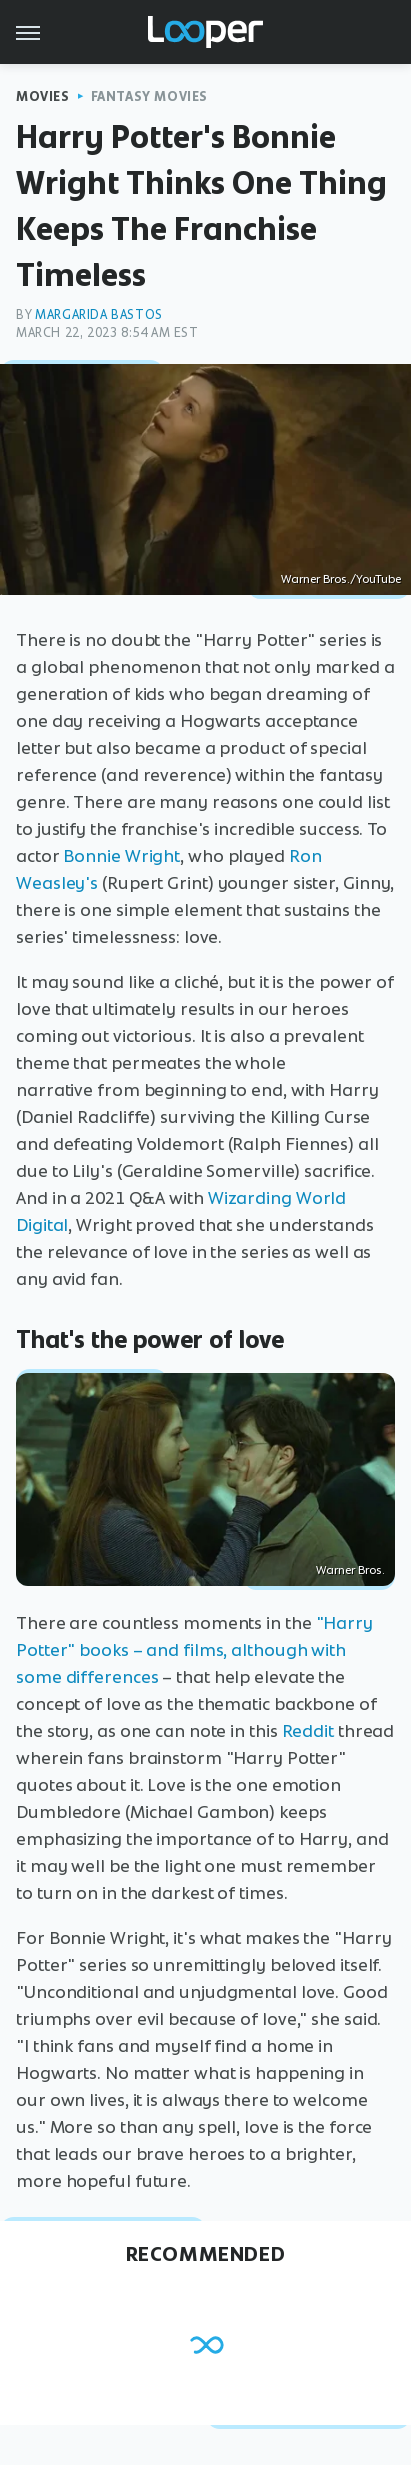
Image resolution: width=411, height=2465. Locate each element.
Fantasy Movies (149, 96)
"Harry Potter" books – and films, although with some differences (194, 1650)
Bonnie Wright (121, 856)
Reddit (308, 1731)
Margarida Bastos (99, 314)
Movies (43, 96)
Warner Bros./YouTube (341, 579)
